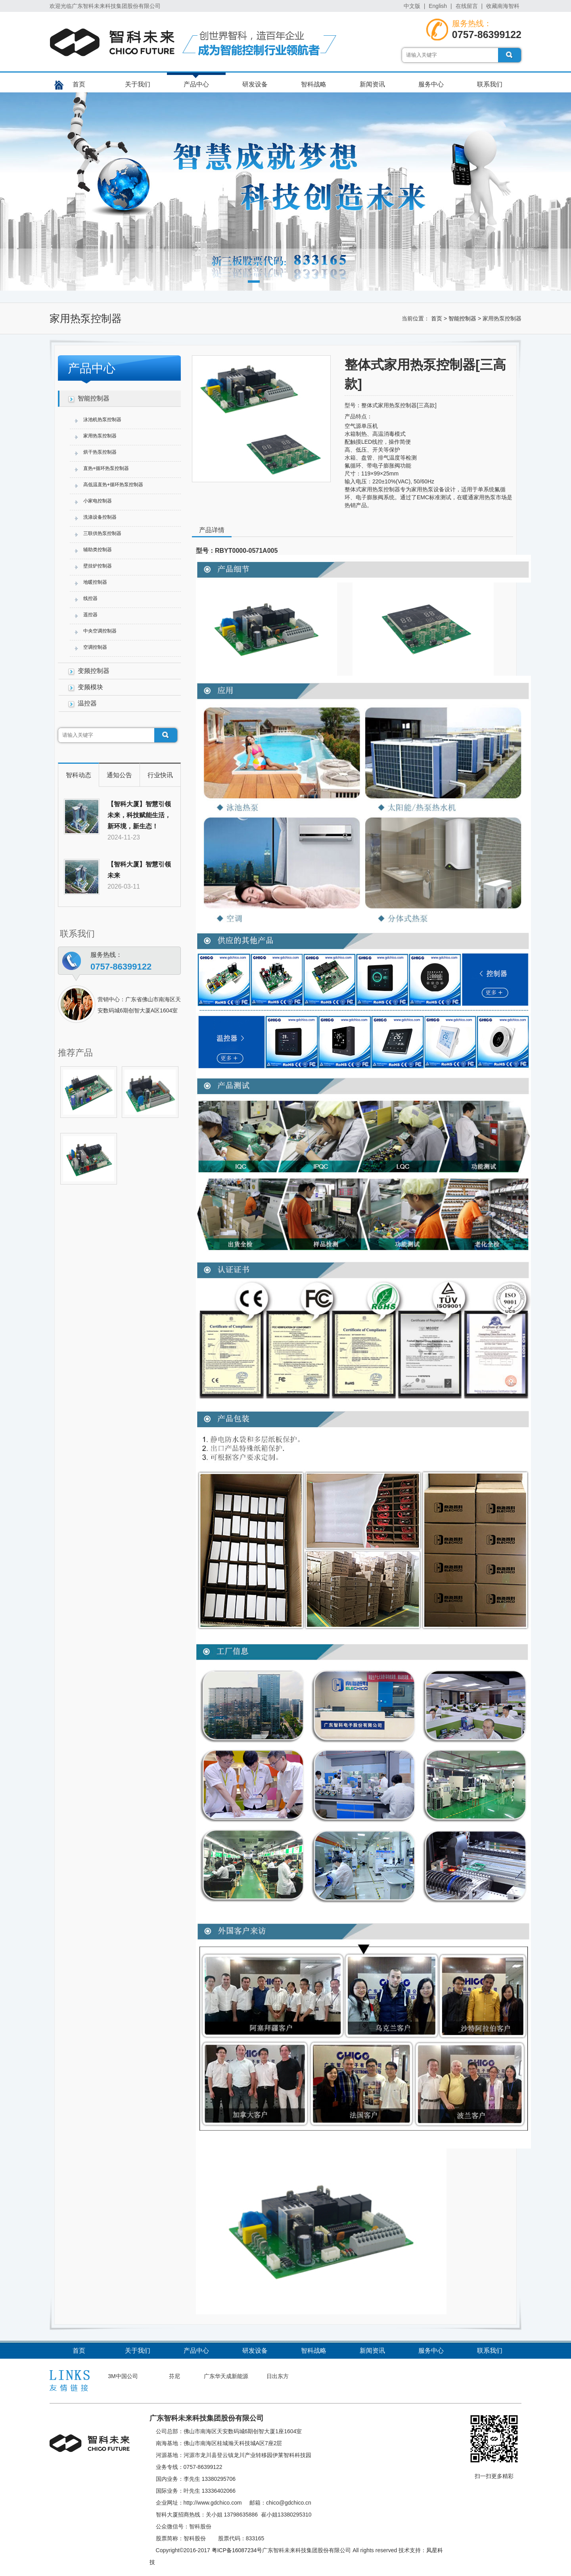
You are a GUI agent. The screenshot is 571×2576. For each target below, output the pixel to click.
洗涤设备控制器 (100, 517)
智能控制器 (462, 318)
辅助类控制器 (97, 549)
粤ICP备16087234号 (237, 2550)
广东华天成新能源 (226, 2376)
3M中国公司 (123, 2376)
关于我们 (137, 84)
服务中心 (431, 84)
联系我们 (489, 84)
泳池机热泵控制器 (102, 419)
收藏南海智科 (502, 6)
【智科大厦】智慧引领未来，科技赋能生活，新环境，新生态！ (139, 815)
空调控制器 (95, 647)
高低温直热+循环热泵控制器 (113, 484)
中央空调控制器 (100, 631)
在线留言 (467, 6)
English (438, 6)
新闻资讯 (372, 84)
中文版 (412, 6)
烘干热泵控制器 (100, 452)
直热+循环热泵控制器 (106, 468)
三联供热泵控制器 (102, 533)
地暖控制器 (95, 582)
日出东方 (277, 2376)
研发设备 (255, 84)
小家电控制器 (97, 501)
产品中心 (196, 84)
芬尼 (174, 2376)
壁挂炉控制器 (97, 566)
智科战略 (313, 84)
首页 (79, 84)
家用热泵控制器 (100, 436)
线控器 (90, 598)
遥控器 (90, 614)
